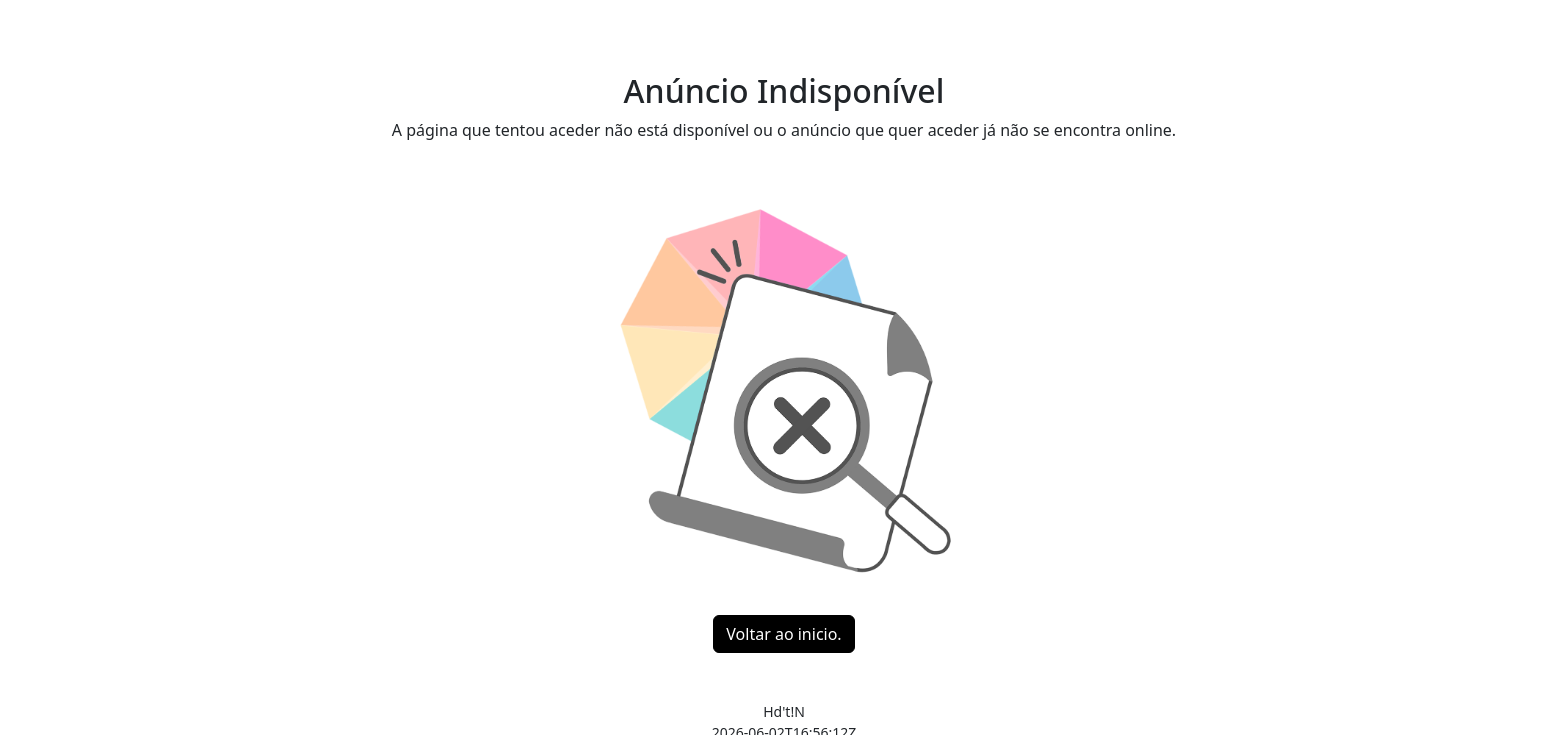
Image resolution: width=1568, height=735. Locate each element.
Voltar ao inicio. (783, 634)
